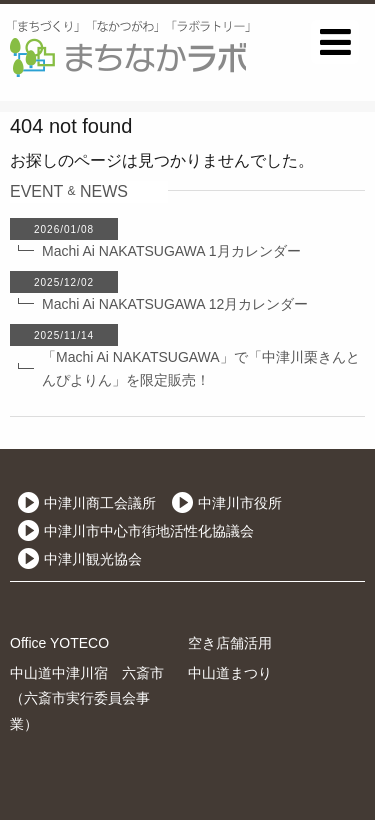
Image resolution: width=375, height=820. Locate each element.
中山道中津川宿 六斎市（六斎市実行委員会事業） (87, 698)
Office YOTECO (59, 643)
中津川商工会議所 (100, 503)
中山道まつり (230, 673)
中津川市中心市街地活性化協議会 (149, 531)
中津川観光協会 (93, 559)
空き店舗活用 (230, 643)
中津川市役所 (240, 503)
